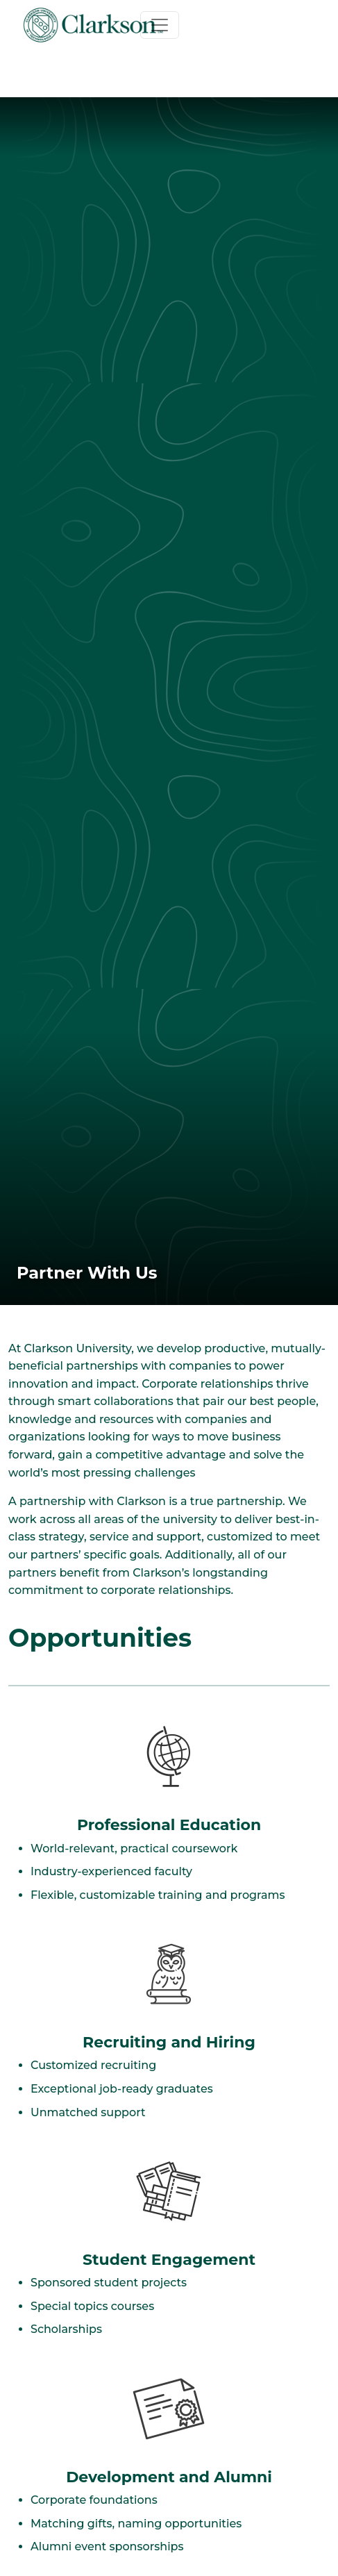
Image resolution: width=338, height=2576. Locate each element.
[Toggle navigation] (159, 25)
